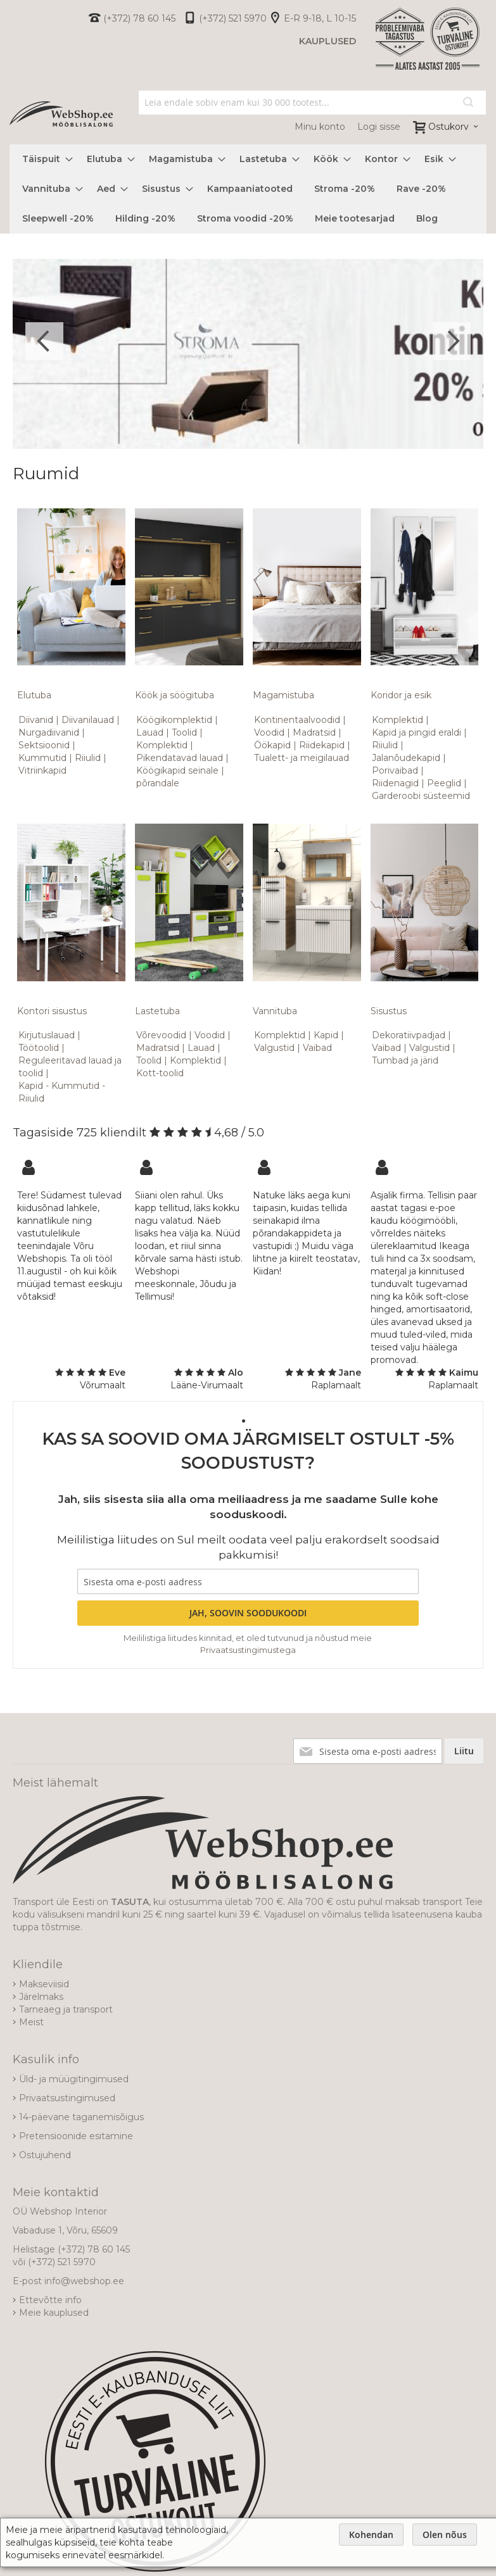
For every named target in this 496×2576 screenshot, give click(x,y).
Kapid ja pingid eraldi (416, 732)
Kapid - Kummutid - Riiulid (61, 1092)
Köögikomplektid (174, 720)
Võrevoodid (161, 1035)
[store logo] (61, 114)
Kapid (326, 1035)
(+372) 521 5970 (233, 18)
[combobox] (312, 102)
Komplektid (162, 745)
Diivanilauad (87, 720)
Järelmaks (41, 1996)
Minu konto (320, 126)
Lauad (149, 732)
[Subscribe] (248, 1613)
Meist (31, 2022)
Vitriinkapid (42, 770)
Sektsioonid (44, 745)
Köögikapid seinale (177, 770)
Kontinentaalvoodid (297, 720)
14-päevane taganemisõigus (81, 2117)
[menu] (248, 189)
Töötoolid (38, 1047)
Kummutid (42, 757)
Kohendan (371, 2535)
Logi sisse (378, 126)
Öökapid (272, 745)
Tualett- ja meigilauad (301, 757)
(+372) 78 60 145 (139, 18)
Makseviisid (44, 1984)
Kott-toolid (160, 1073)
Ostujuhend (45, 2155)
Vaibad (317, 1047)
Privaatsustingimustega (248, 1650)
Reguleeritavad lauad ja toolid (70, 1067)
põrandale (157, 783)
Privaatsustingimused (67, 2098)
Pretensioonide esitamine (76, 2136)
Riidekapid (322, 745)
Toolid (184, 732)
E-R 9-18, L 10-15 (320, 18)
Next (452, 341)
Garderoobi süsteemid (421, 795)
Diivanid (35, 720)
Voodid (269, 732)
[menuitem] (44, 159)
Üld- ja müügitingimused (74, 2079)
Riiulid (88, 757)
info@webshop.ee (84, 2281)
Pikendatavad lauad (179, 757)
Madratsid (314, 732)
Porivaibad (395, 770)
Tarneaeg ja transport (66, 2009)
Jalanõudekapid (406, 757)
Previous (44, 341)
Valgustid (274, 1047)
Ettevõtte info (50, 2300)
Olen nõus (445, 2535)
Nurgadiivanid (48, 732)
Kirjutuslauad (46, 1035)
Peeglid (444, 783)
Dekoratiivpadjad (408, 1035)
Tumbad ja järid (405, 1060)
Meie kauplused (54, 2312)
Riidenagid (395, 783)
